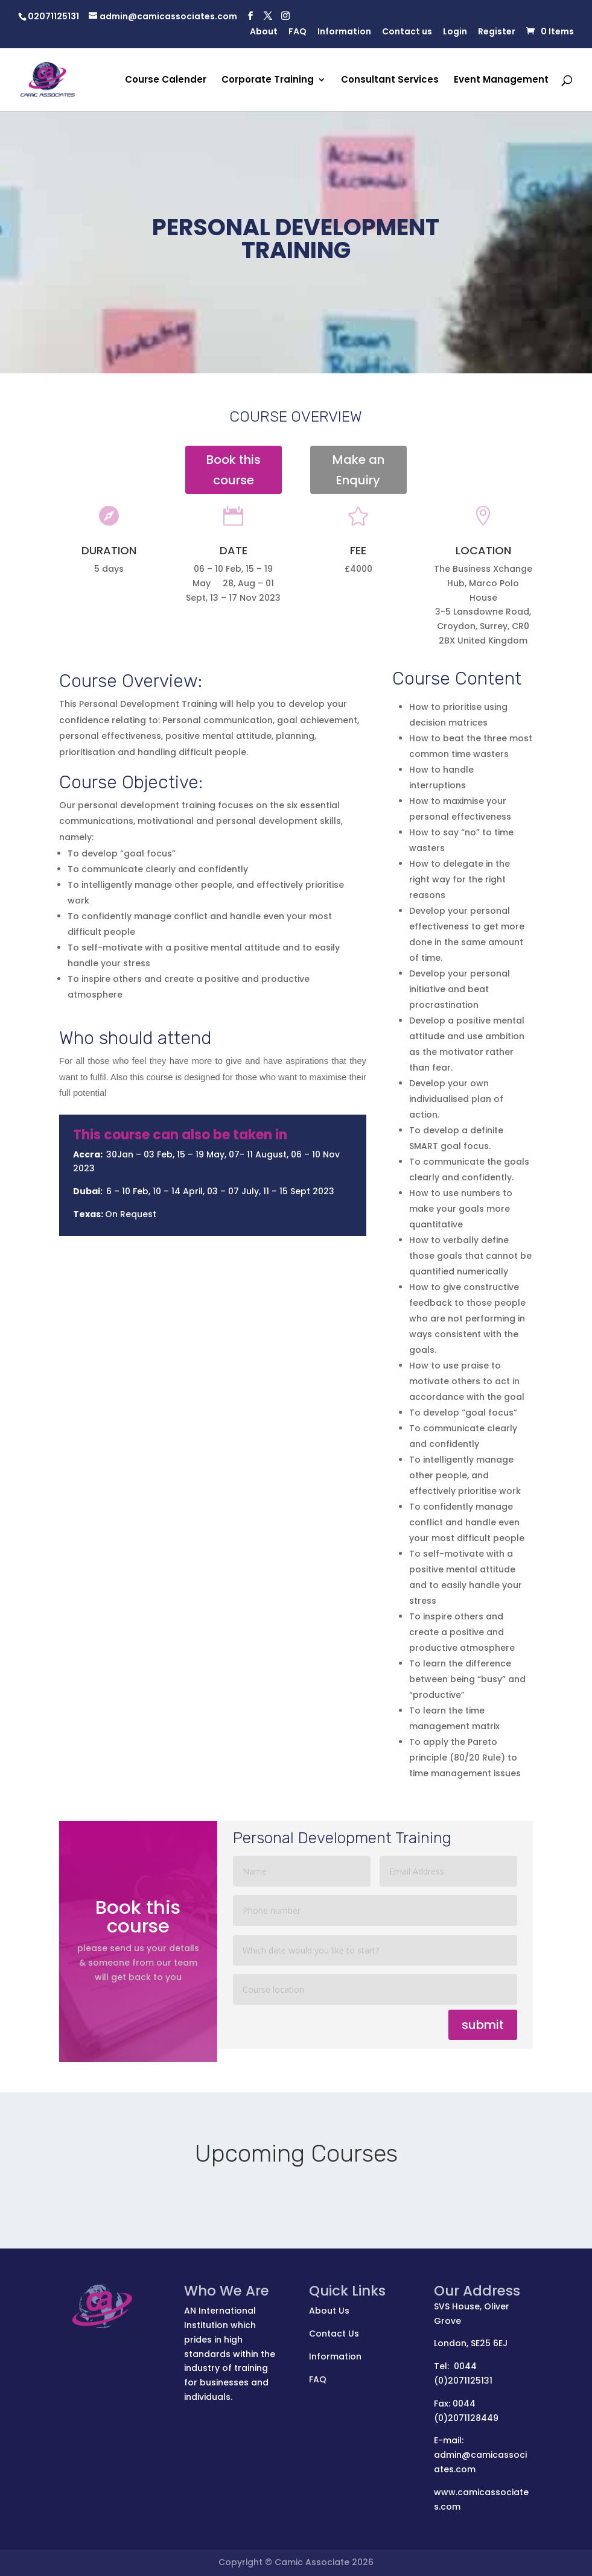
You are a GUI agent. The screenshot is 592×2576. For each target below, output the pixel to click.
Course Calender (165, 80)
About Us (329, 2311)
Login (455, 32)
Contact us (407, 32)
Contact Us (334, 2334)
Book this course (233, 470)
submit (483, 2024)
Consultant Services (390, 80)
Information (344, 32)
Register (496, 32)
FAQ (297, 32)
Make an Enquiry (358, 470)
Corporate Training (267, 80)
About (264, 32)
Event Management (501, 80)
